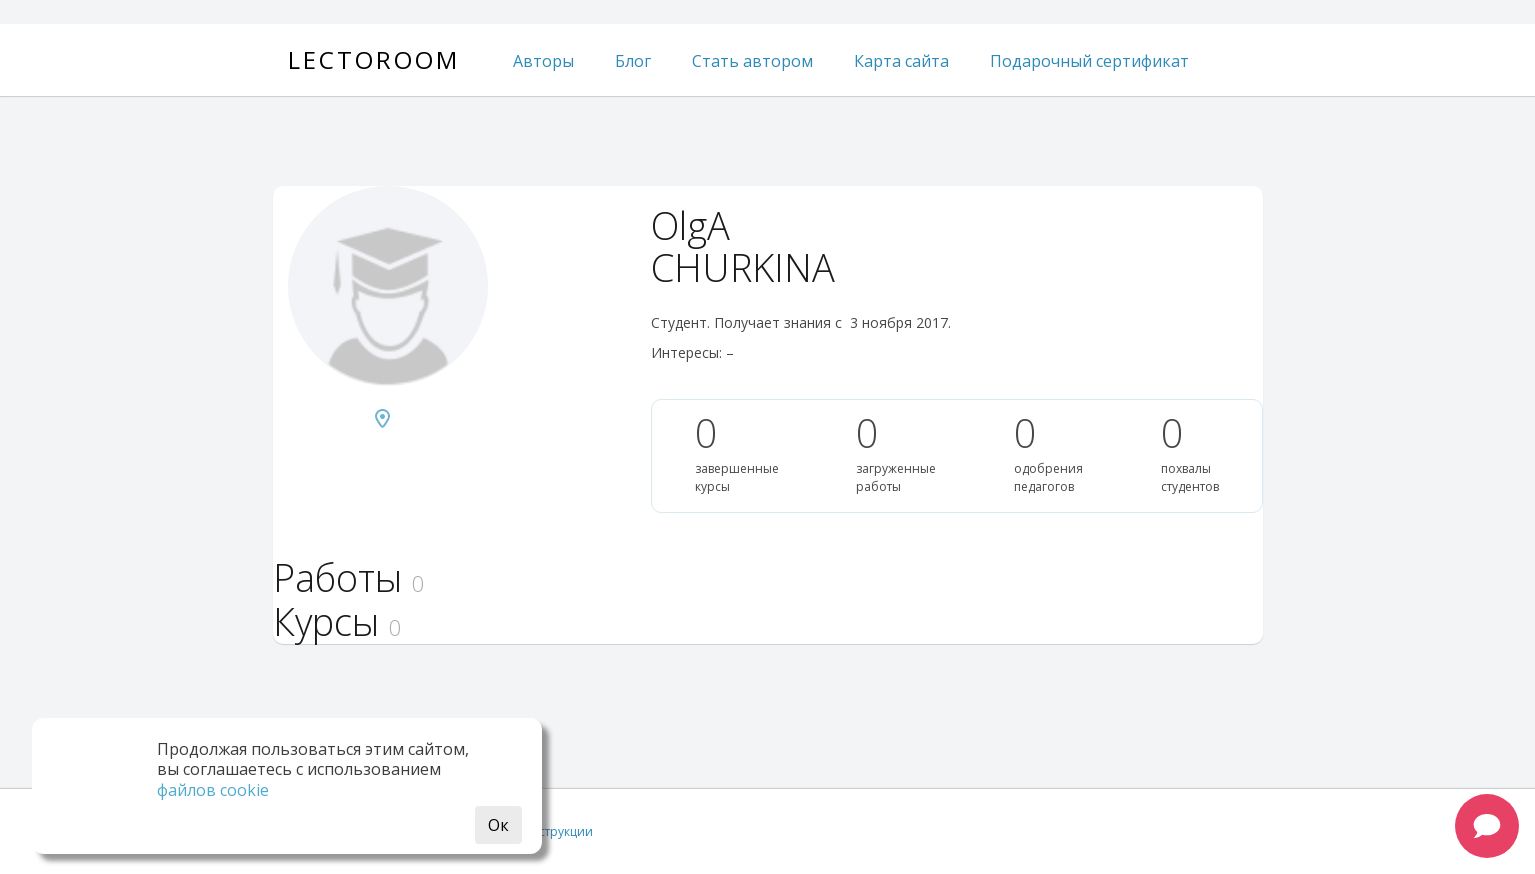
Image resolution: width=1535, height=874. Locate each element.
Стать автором (752, 61)
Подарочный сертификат (1089, 61)
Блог (633, 61)
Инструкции (557, 831)
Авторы (543, 61)
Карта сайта (901, 61)
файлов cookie (213, 790)
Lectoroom (374, 59)
